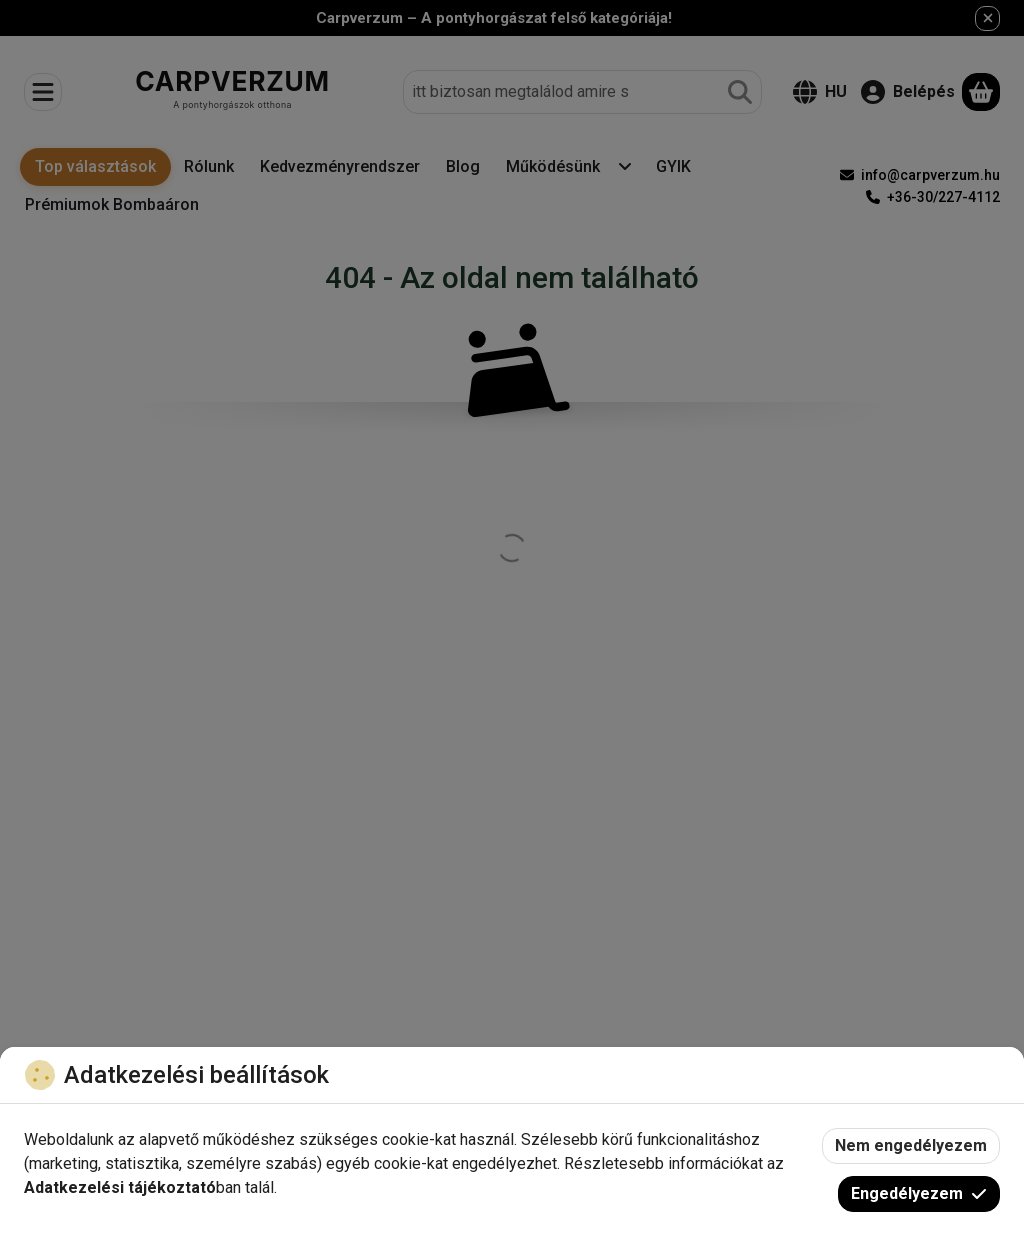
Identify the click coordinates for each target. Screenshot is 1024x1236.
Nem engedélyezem (911, 1145)
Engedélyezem (919, 1193)
